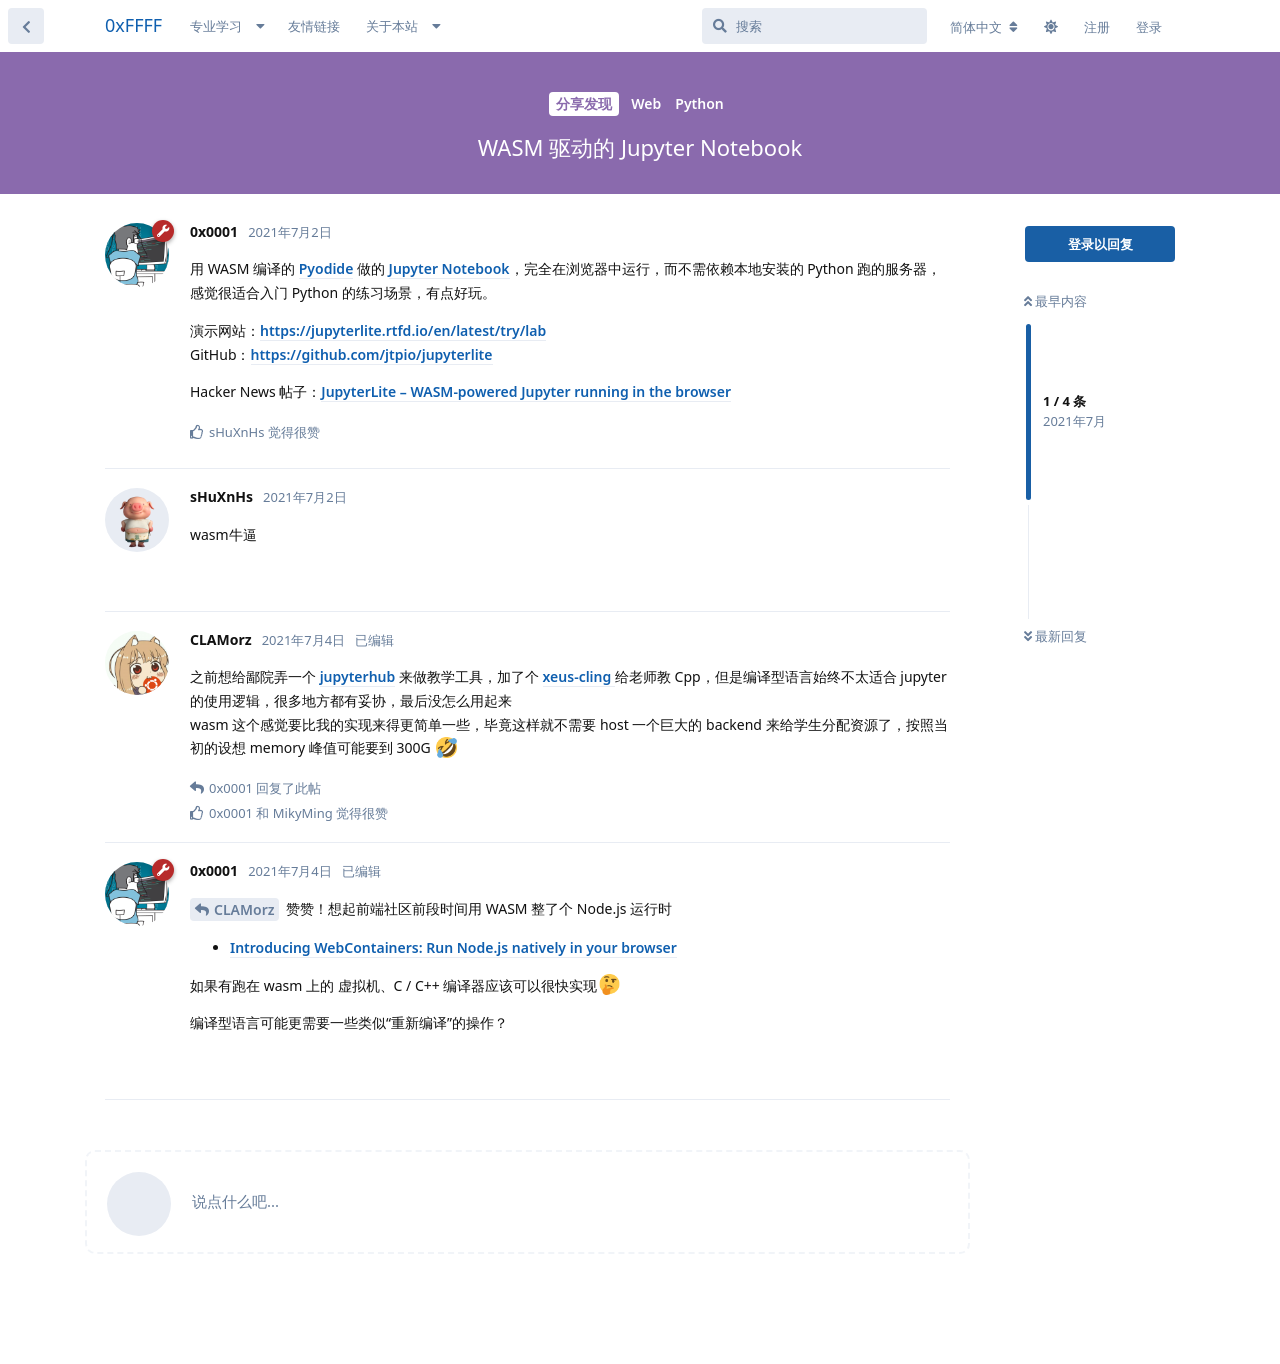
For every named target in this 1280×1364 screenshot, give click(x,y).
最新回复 (1055, 636)
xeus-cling (579, 676)
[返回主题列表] (26, 26)
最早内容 (1055, 301)
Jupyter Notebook (449, 268)
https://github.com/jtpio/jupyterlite (372, 354)
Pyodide (326, 268)
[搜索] (814, 26)
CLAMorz (244, 909)
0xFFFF (133, 25)
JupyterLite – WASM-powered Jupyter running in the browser (526, 391)
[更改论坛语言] (984, 27)
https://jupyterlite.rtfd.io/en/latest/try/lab (403, 330)
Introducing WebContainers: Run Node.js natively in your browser (453, 947)
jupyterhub (358, 676)
